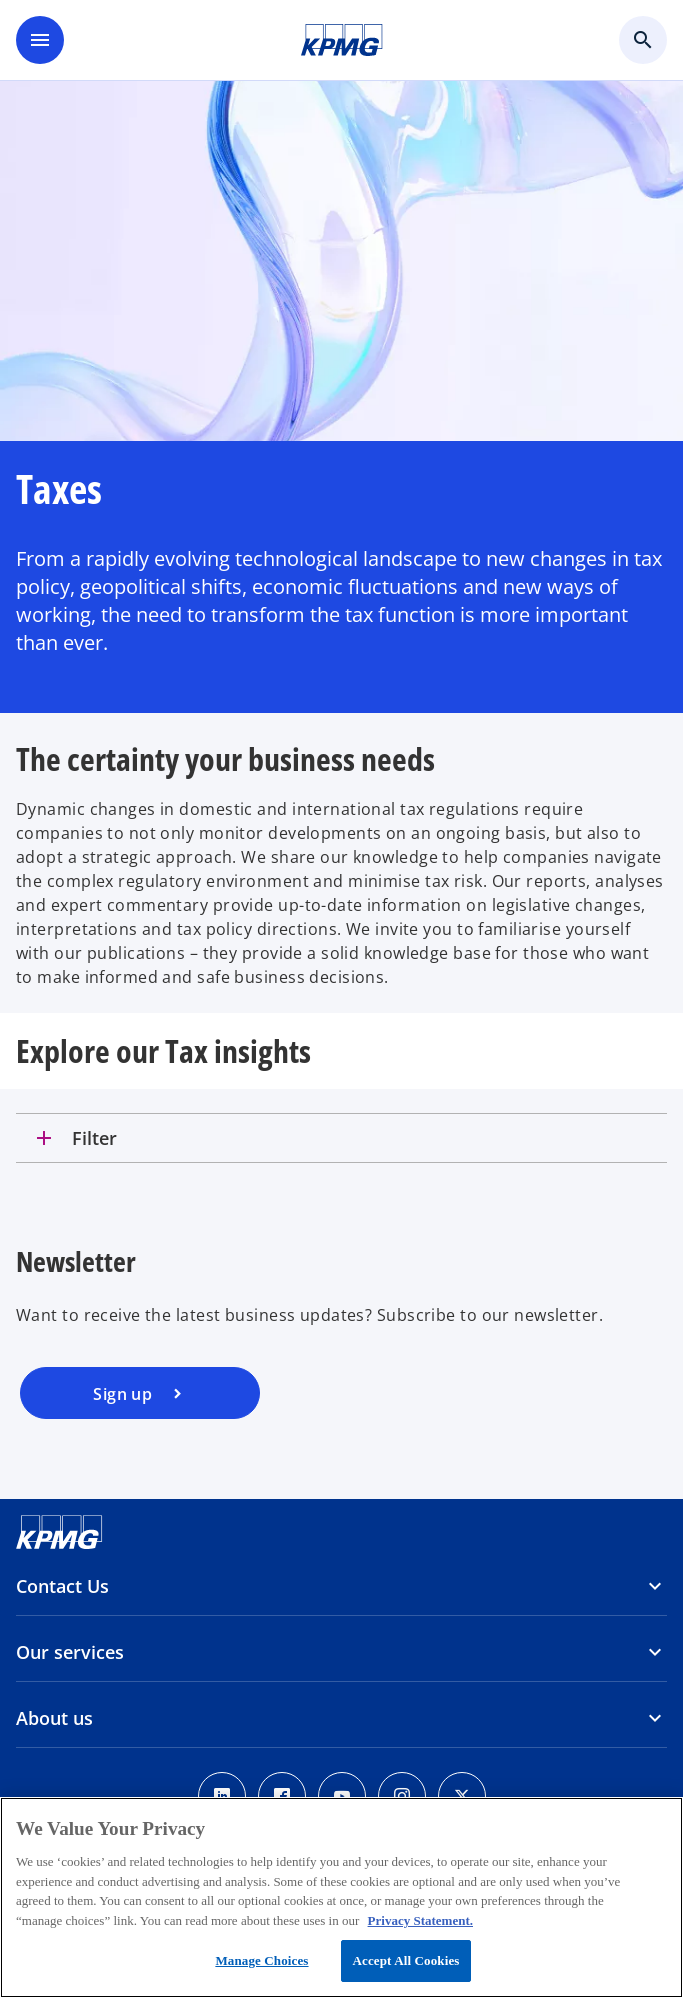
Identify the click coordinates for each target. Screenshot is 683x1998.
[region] (341, 1897)
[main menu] (40, 40)
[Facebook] (282, 1796)
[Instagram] (402, 1796)
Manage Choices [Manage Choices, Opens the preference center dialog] (261, 1960)
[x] (462, 1796)
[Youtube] (342, 1796)
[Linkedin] (222, 1796)
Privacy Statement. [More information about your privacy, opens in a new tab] (420, 1920)
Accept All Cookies (405, 1960)
